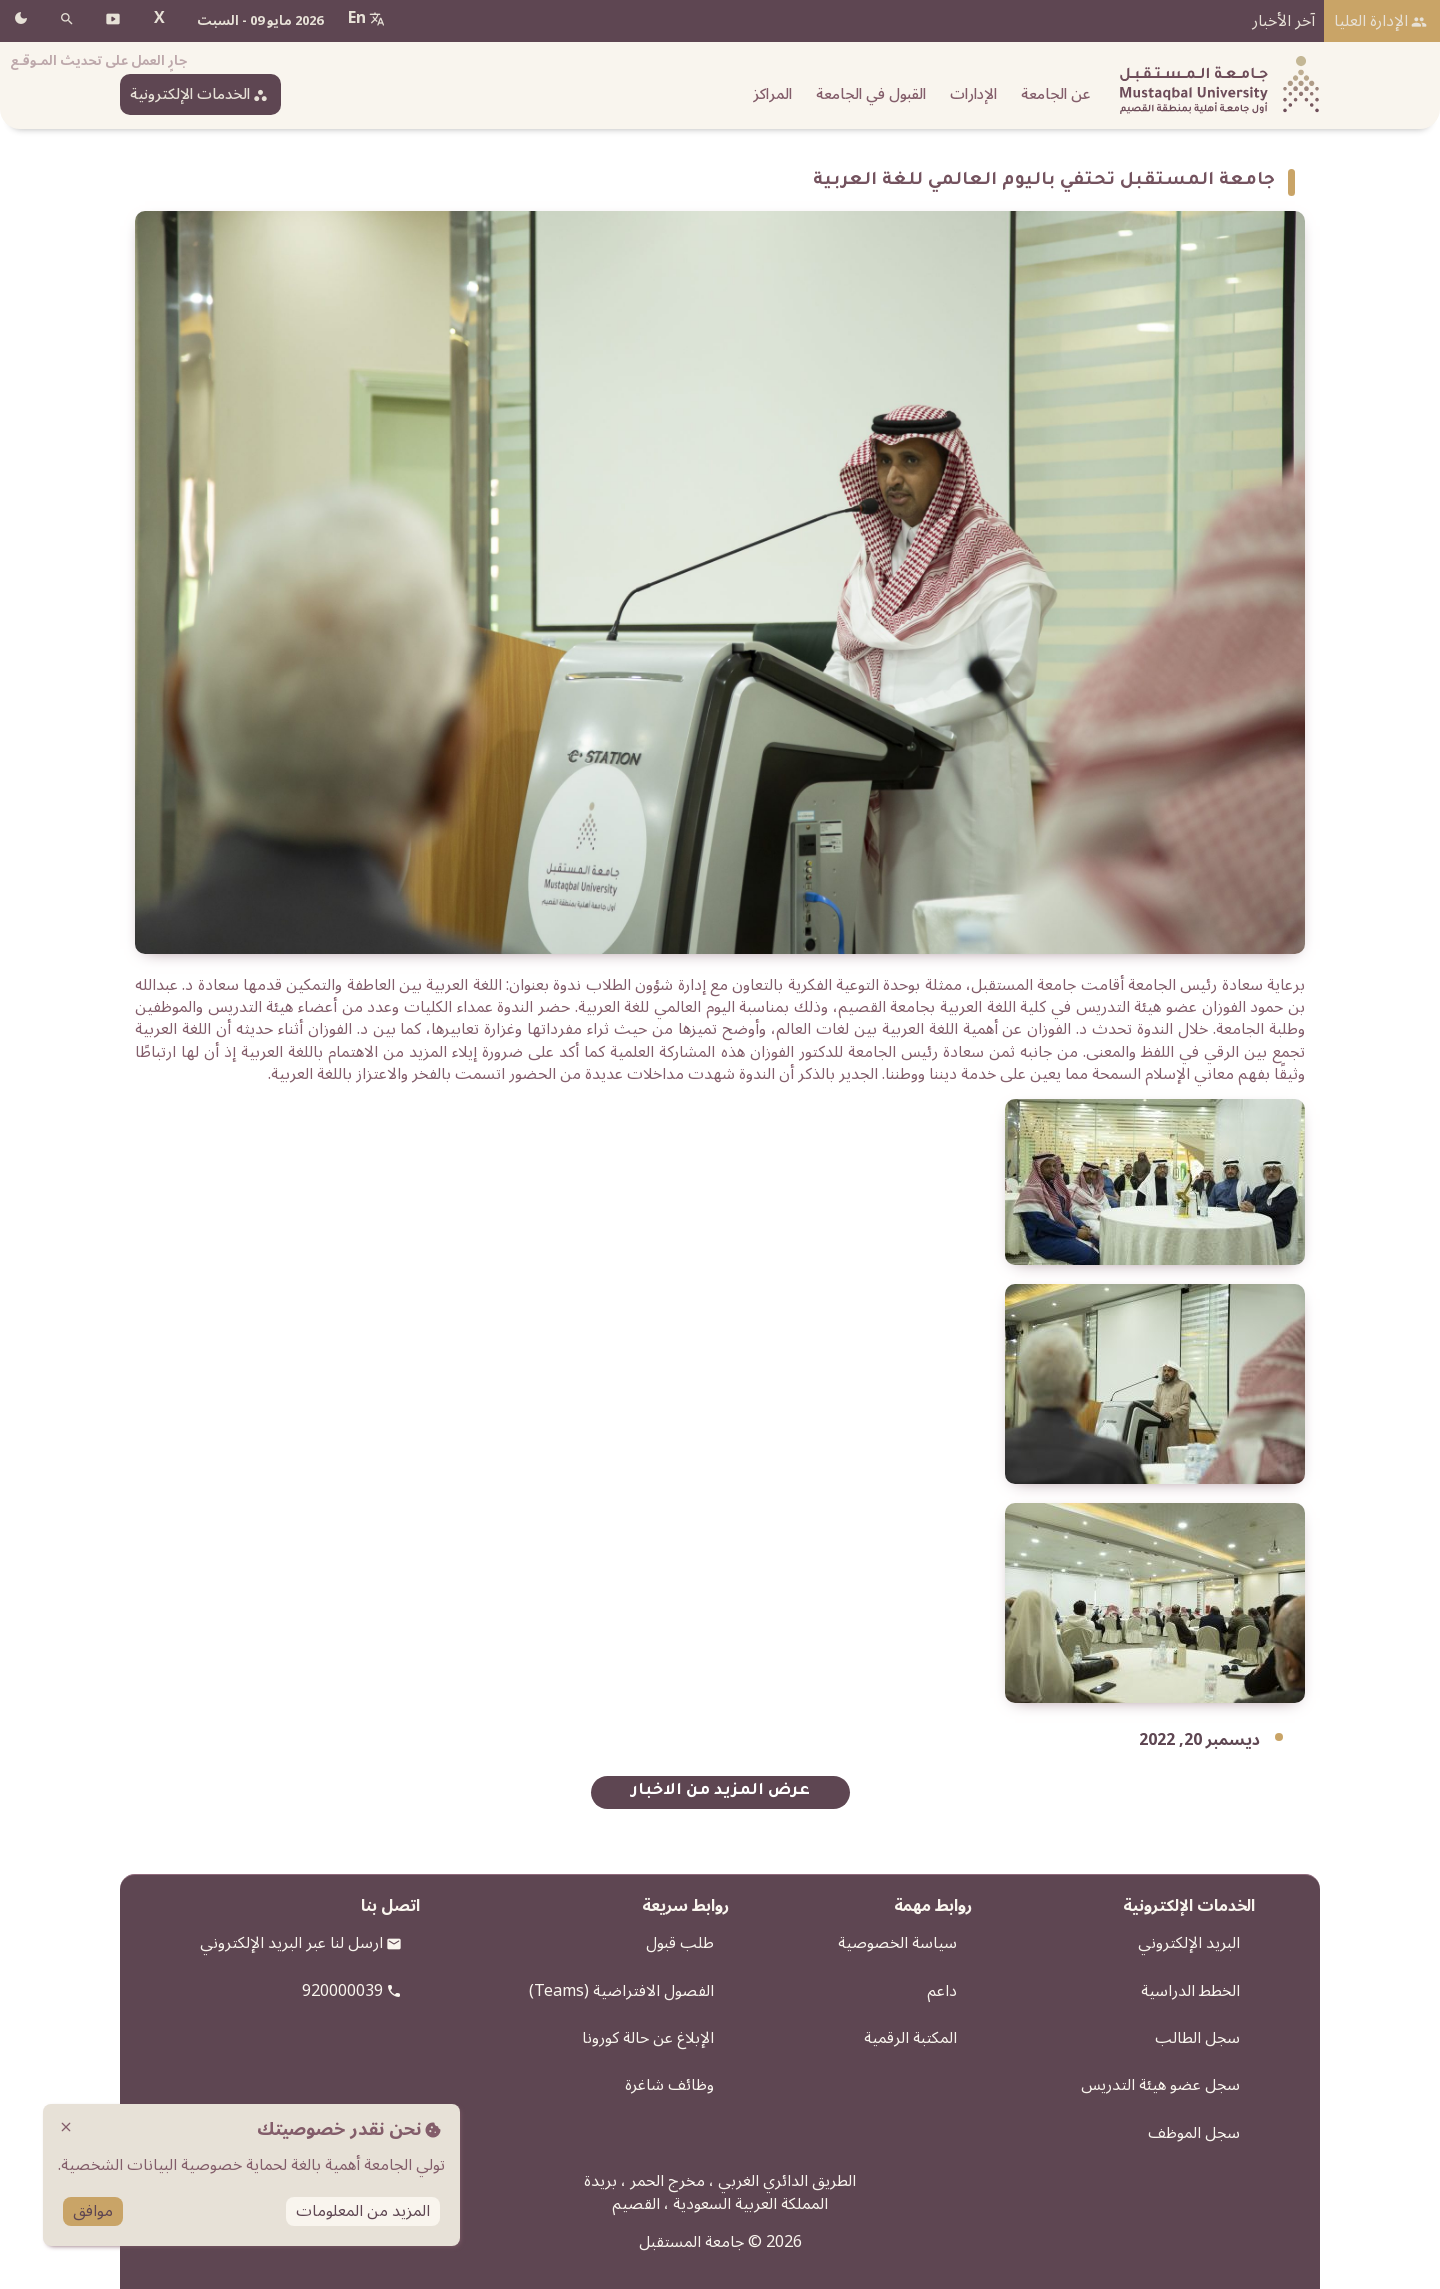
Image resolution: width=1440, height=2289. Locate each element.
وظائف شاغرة (669, 2085)
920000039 (342, 1991)
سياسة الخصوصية (897, 1943)
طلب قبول (680, 1943)
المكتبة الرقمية (910, 2038)
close (66, 2127)
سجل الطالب (1197, 2038)
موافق (93, 2211)
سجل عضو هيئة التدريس (1160, 2085)
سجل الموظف (1194, 2133)
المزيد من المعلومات (363, 2211)
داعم (942, 1991)
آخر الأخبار (1283, 21)
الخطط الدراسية (1190, 1991)
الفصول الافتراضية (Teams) (621, 1991)
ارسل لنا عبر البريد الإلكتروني (291, 1943)
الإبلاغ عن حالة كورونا (648, 2038)
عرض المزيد (762, 1791)
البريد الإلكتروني (1189, 1943)
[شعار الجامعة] (1215, 85)
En (357, 18)
